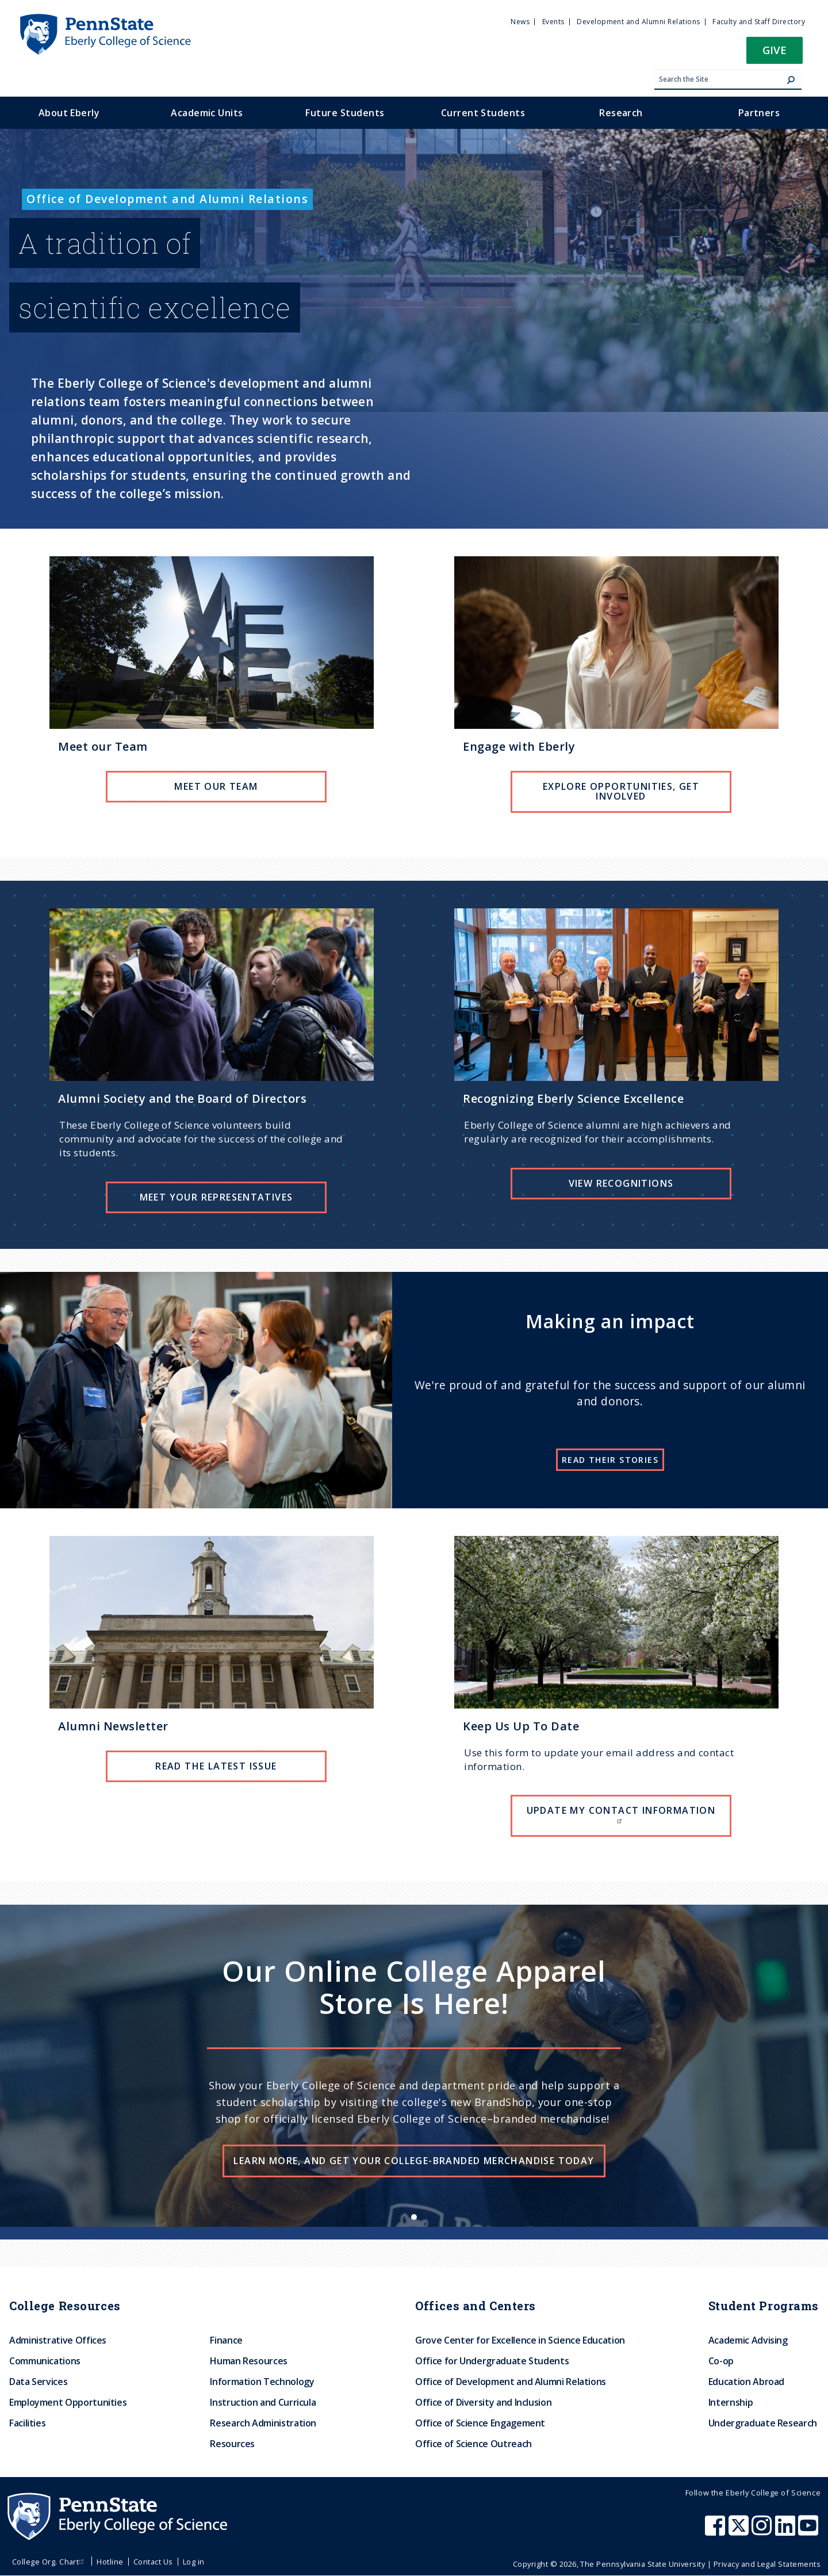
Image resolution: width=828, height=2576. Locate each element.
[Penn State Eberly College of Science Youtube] (809, 2531)
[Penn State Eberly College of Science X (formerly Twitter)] (740, 2531)
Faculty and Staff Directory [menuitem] (758, 21)
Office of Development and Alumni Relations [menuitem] (510, 2381)
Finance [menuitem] (226, 2340)
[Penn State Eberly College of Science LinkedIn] (786, 2531)
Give (774, 50)
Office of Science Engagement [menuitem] (480, 2423)
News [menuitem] (520, 21)
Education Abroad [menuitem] (746, 2381)
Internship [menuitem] (730, 2402)
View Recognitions (621, 1183)
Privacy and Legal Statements (767, 2564)
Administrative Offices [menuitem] (57, 2340)
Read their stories (610, 1459)
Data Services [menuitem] (38, 2381)
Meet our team (216, 786)
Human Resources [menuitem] (249, 2361)
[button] (774, 54)
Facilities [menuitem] (27, 2423)
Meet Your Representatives (216, 1197)
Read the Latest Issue (216, 1766)
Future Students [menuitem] (344, 112)
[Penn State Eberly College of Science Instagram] (763, 2531)
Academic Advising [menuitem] (748, 2340)
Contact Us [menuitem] (153, 2561)
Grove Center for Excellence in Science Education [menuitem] (520, 2340)
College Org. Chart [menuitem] (49, 2561)
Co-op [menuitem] (721, 2361)
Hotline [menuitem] (110, 2561)
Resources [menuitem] (232, 2443)
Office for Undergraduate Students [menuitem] (492, 2361)
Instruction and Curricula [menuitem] (263, 2402)
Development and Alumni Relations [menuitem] (638, 21)
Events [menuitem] (553, 21)
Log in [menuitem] (194, 2561)
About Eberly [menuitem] (69, 112)
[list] (414, 2066)
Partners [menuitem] (759, 112)
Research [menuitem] (621, 112)
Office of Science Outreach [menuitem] (473, 2443)
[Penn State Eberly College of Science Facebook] (716, 2531)
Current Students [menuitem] (483, 112)
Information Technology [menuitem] (262, 2381)
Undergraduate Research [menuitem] (762, 2423)
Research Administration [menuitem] (263, 2423)
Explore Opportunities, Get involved (621, 791)
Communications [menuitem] (44, 2361)
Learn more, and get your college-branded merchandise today (413, 2160)
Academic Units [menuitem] (207, 112)
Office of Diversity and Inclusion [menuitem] (483, 2402)
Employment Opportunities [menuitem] (67, 2402)
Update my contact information (621, 1814)
